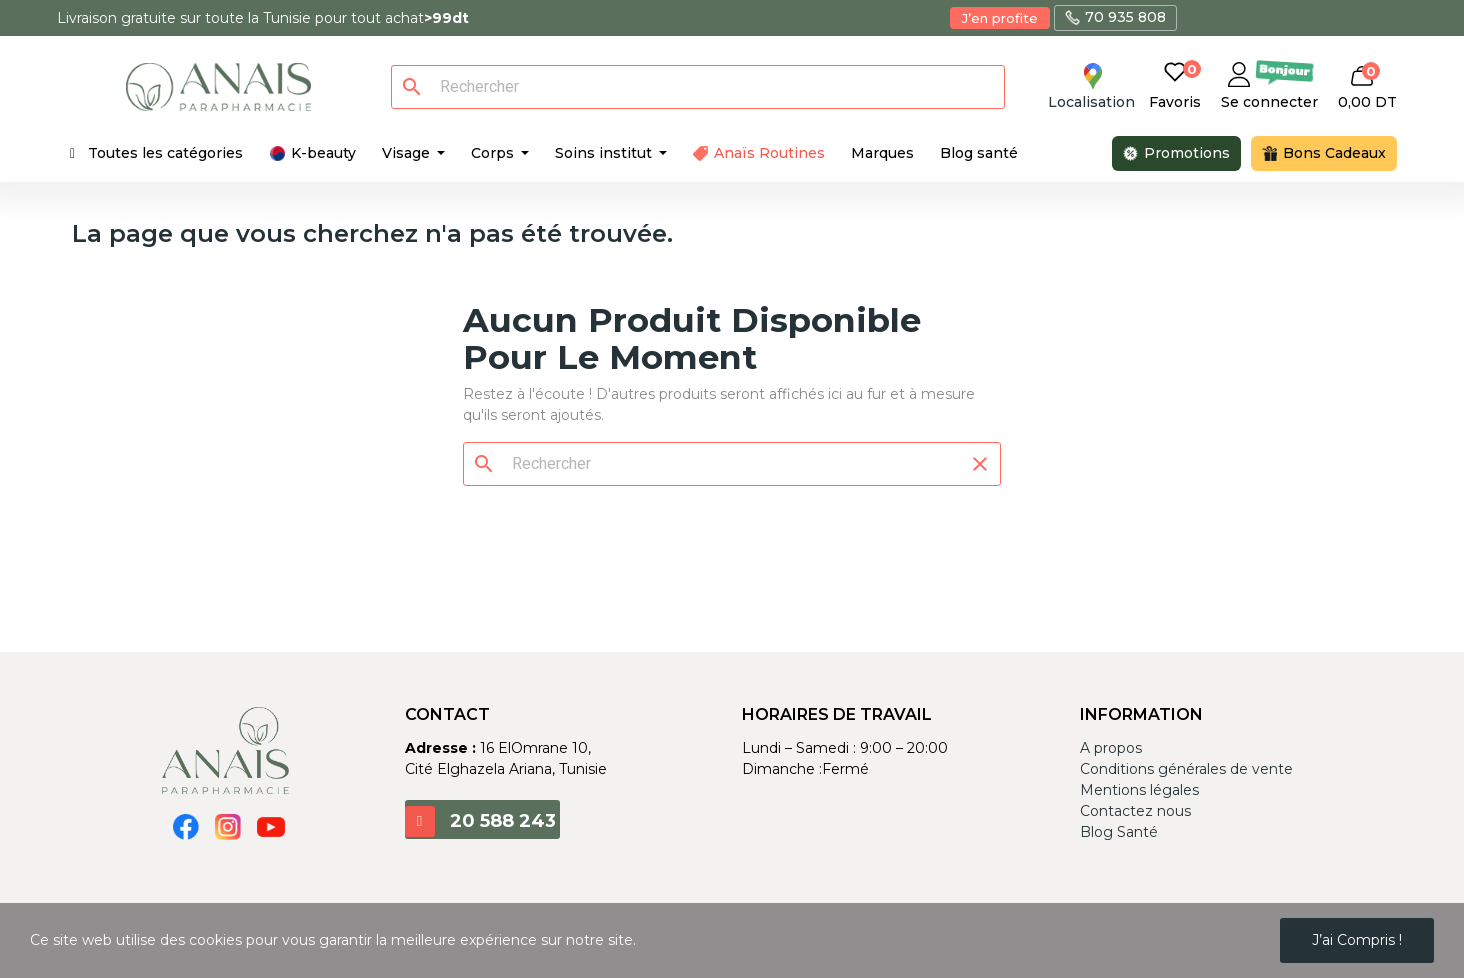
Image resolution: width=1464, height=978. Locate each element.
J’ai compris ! (1357, 940)
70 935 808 (1125, 17)
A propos (1111, 748)
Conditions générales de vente (1186, 769)
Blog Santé (1119, 832)
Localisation (1091, 102)
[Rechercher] (710, 87)
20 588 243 (503, 821)
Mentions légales (1139, 790)
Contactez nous (1135, 811)
